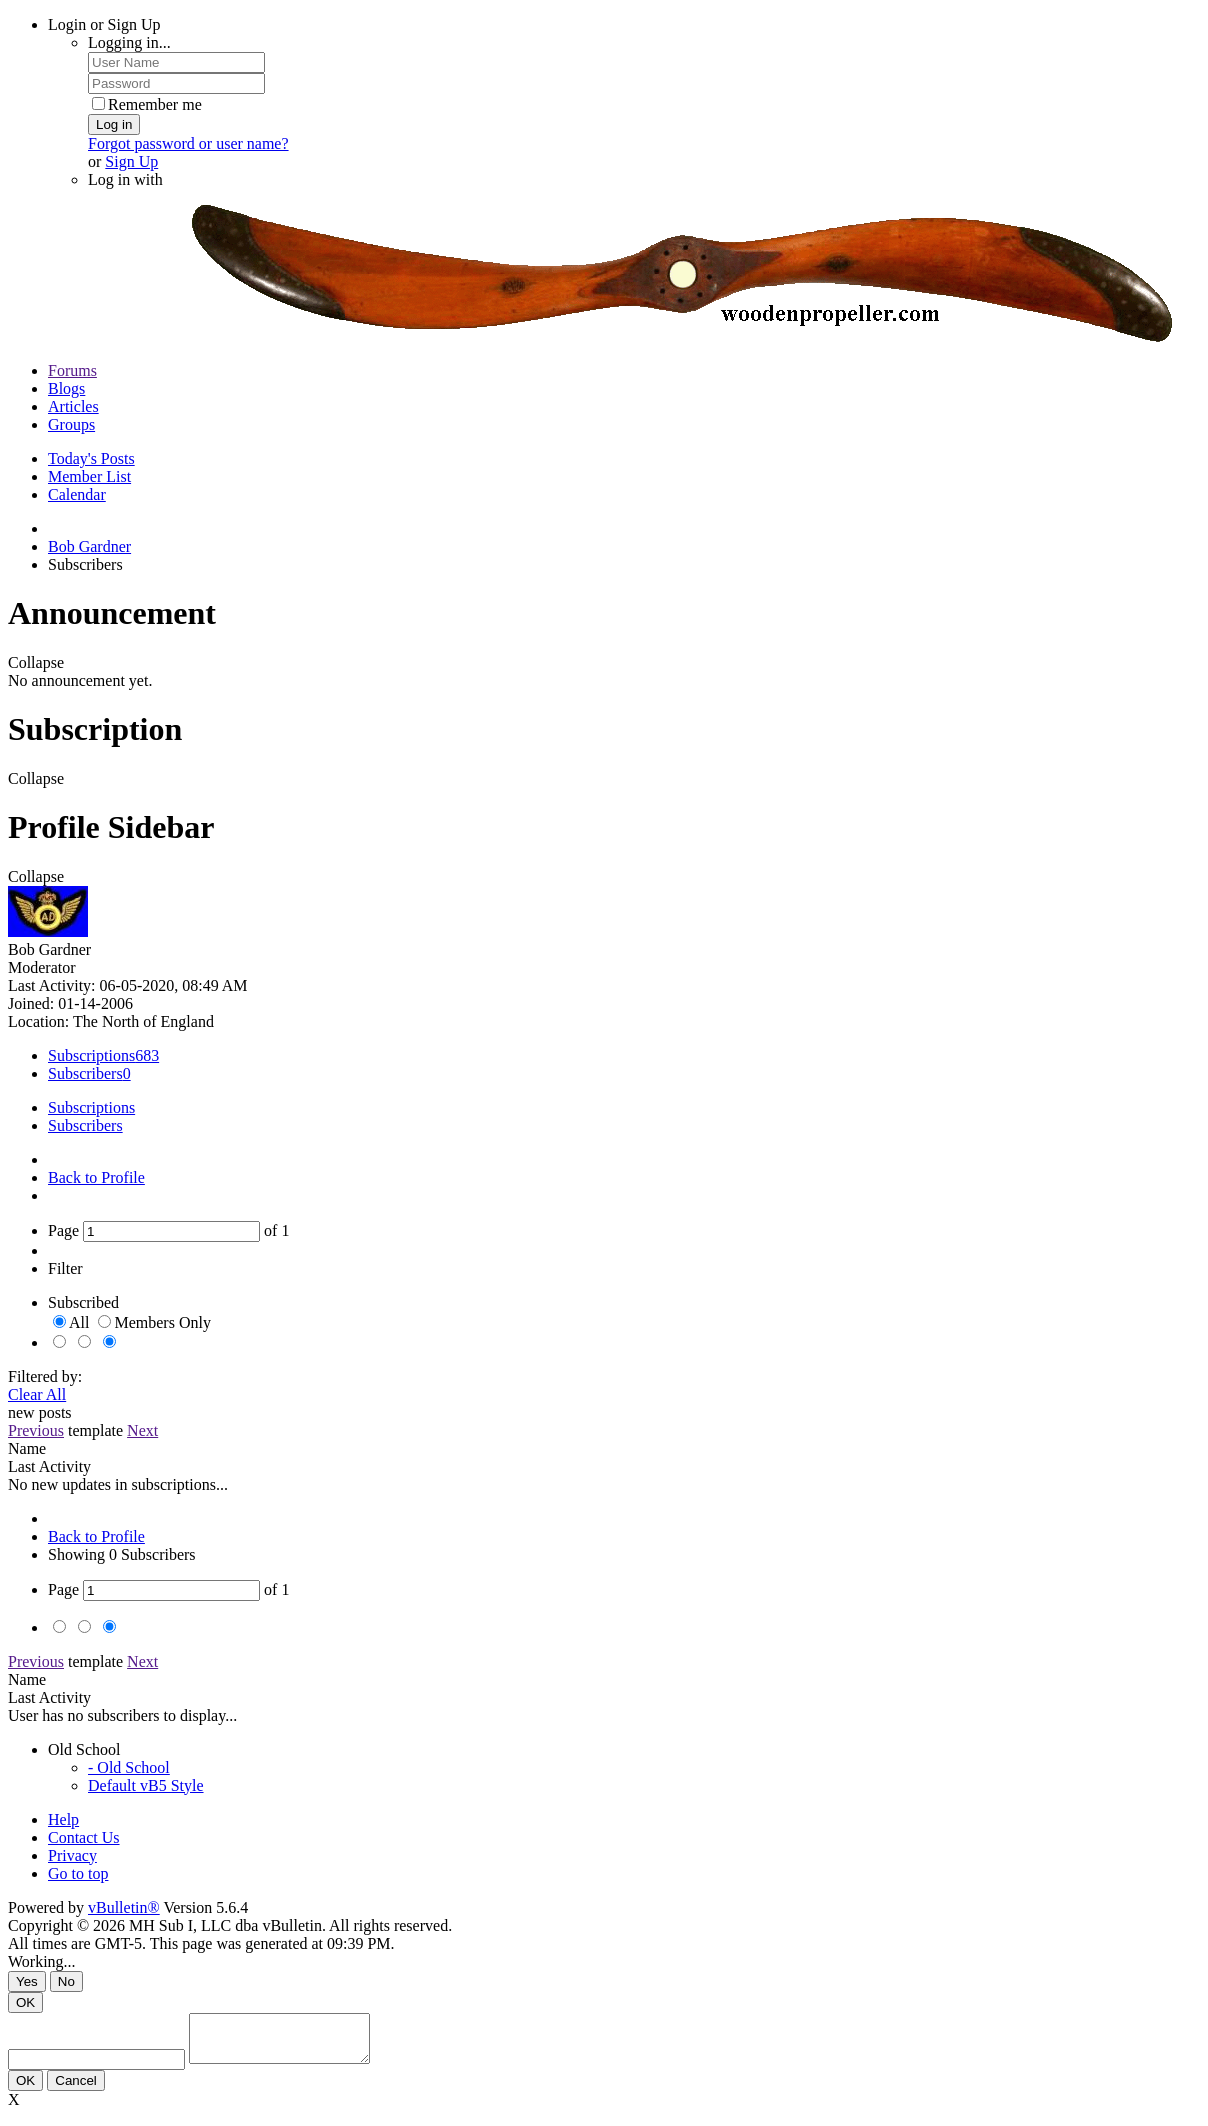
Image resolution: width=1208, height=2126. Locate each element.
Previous (36, 1430)
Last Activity (49, 1466)
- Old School (129, 1767)
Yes (27, 1981)
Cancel (76, 2089)
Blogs (66, 388)
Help (63, 1819)
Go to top (78, 1873)
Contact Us (84, 1837)
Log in (114, 124)
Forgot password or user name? (188, 143)
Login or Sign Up (104, 24)
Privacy (72, 1855)
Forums (72, 370)
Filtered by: (45, 1376)
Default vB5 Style (146, 1785)
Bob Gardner (89, 546)
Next (142, 1430)
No (66, 1981)
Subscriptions (91, 1055)
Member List (89, 476)
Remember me (147, 104)
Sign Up (131, 161)
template (95, 1430)
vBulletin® (124, 1907)
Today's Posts (91, 458)
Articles (73, 406)
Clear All (37, 1394)
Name (27, 1448)
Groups (71, 424)
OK (25, 2002)
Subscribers (85, 1073)
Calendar (77, 494)
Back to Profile (96, 1177)
